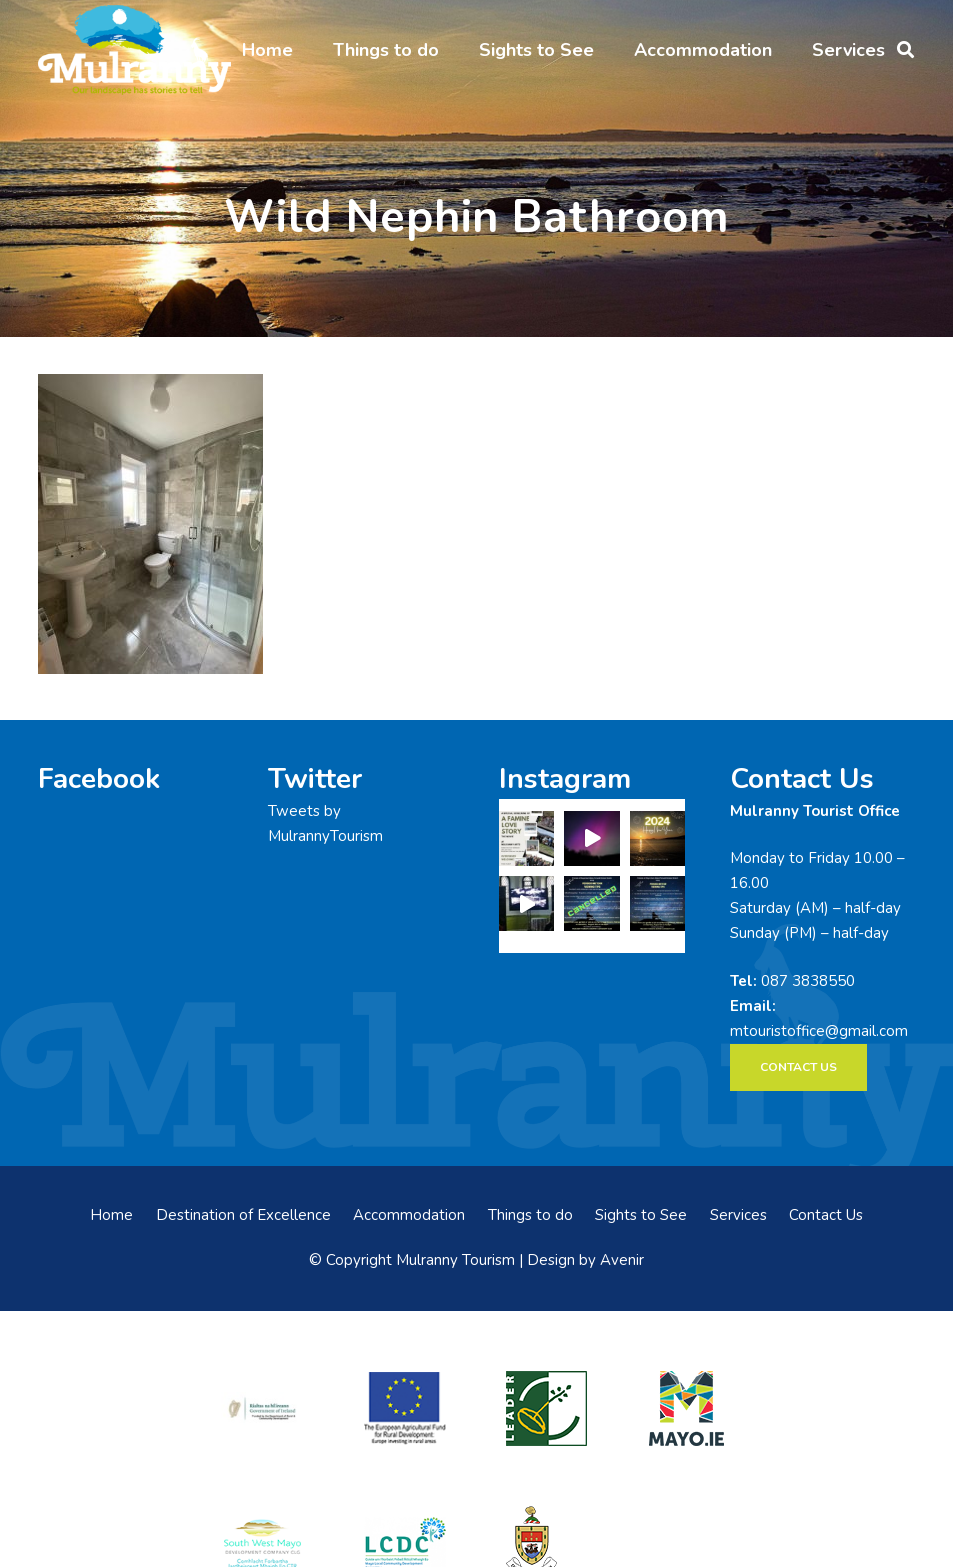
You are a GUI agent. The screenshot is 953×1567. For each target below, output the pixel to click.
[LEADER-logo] (547, 1408)
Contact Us (826, 1215)
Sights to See (641, 1215)
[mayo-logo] (690, 1408)
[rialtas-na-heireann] (262, 1407)
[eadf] (405, 1408)
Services (738, 1215)
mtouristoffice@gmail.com (819, 1031)
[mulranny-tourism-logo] (134, 50)
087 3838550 (808, 981)
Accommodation (409, 1215)
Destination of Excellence (243, 1215)
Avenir (622, 1260)
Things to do (530, 1215)
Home (111, 1215)
